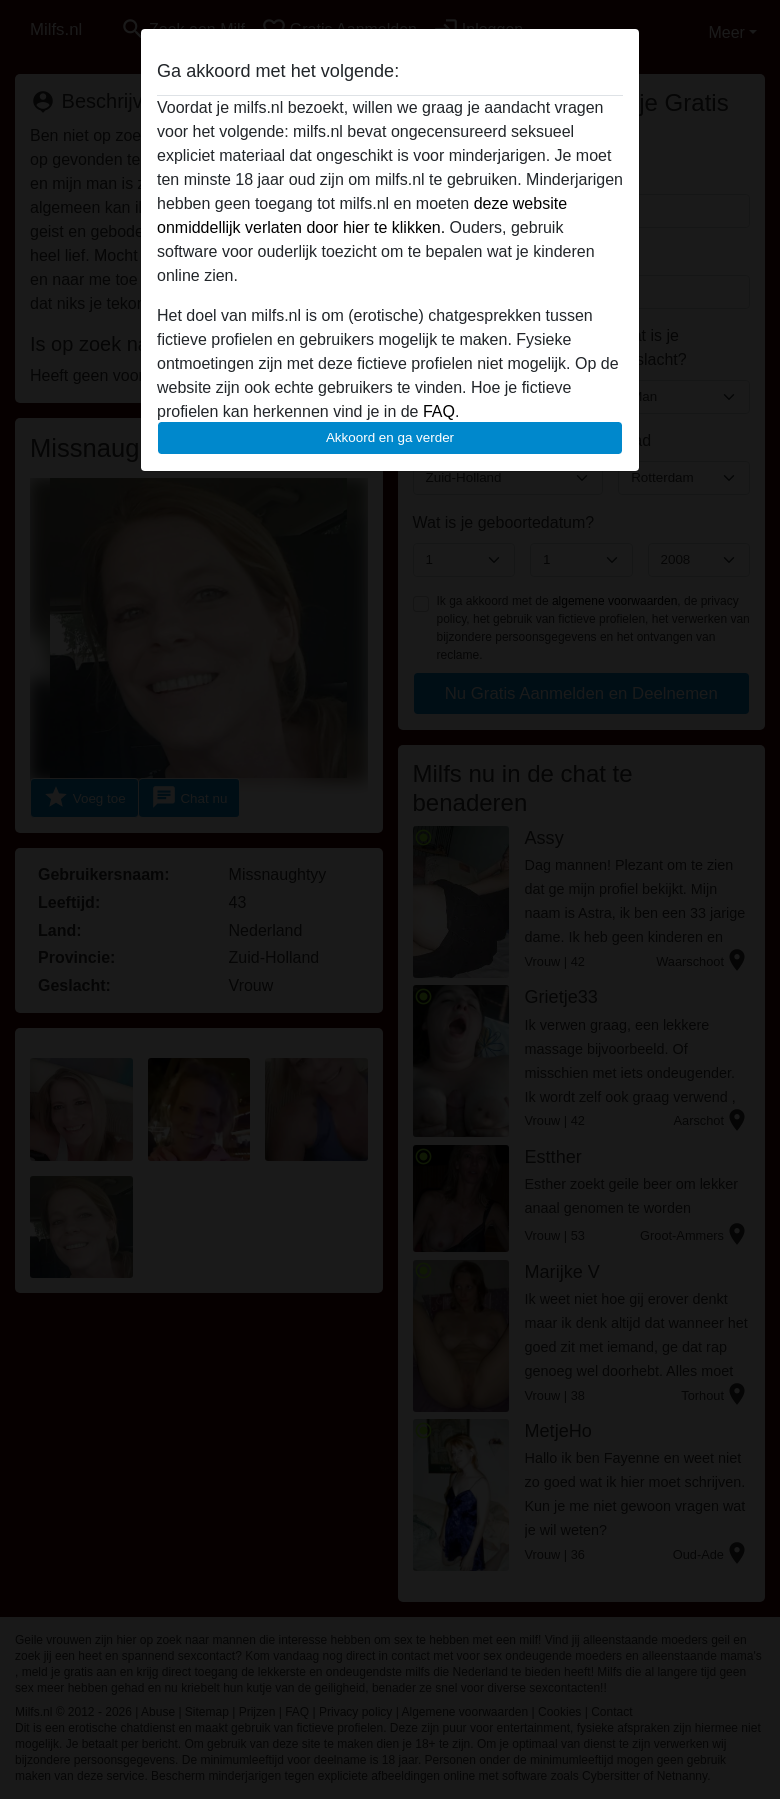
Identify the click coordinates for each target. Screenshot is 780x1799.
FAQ (439, 411)
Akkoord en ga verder (390, 437)
